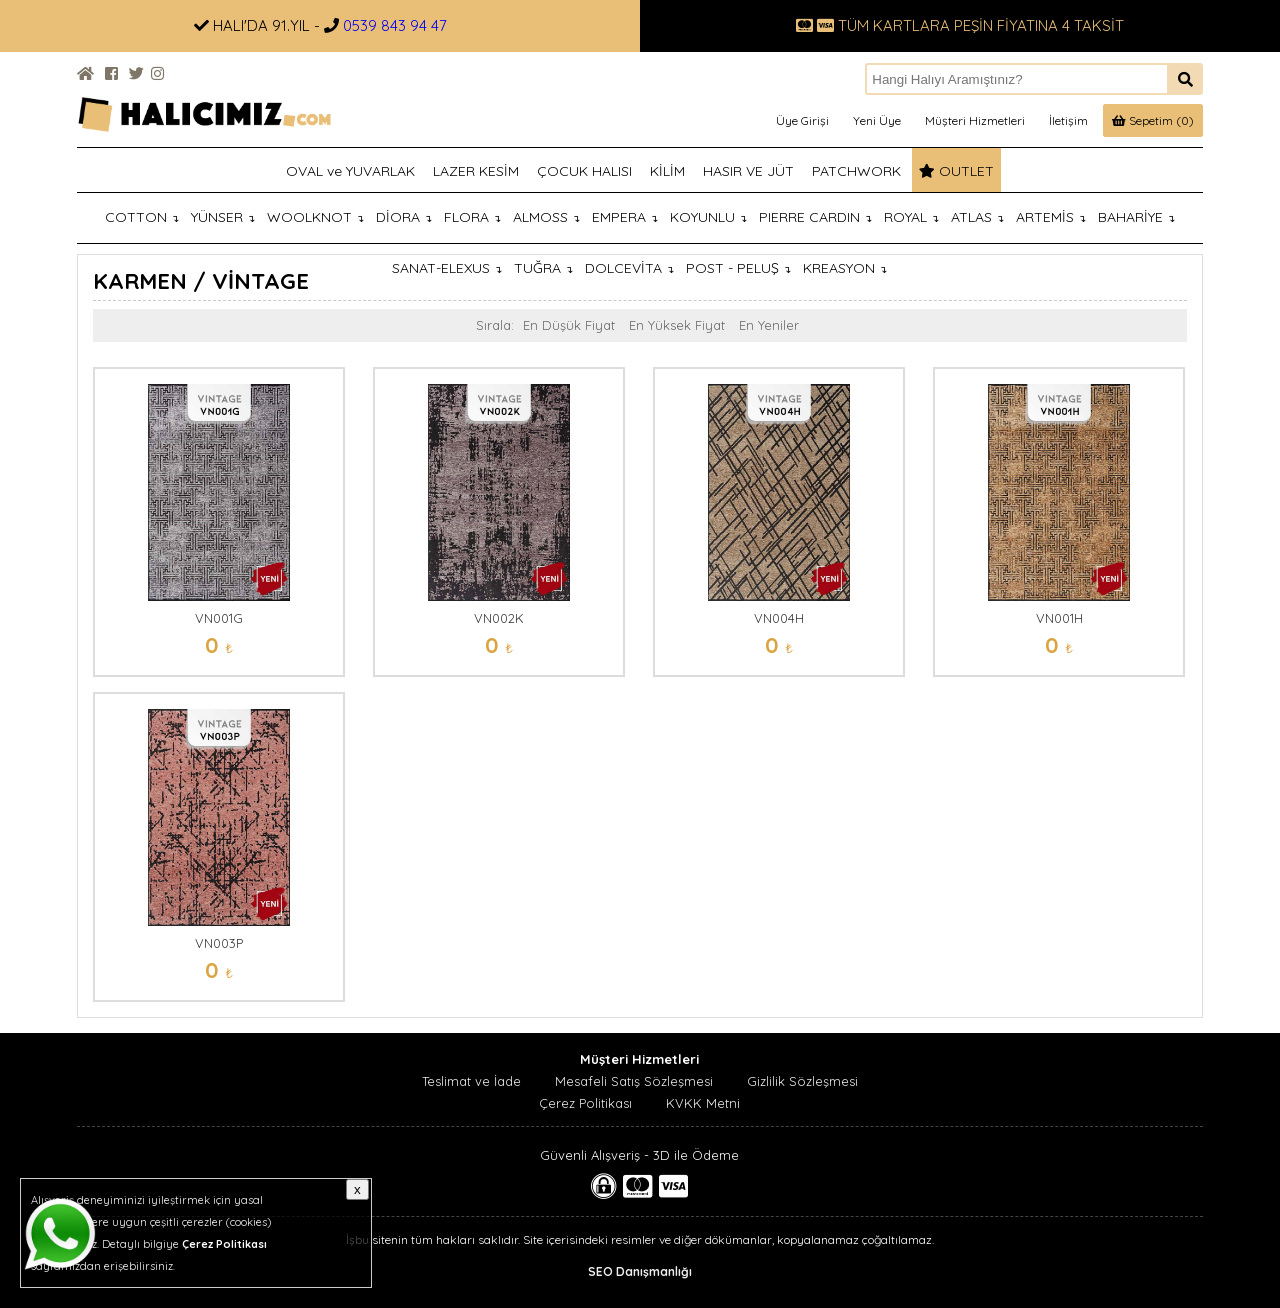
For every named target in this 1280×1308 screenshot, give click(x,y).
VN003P (219, 943)
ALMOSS (546, 217)
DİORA (404, 217)
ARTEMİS (1051, 217)
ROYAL (911, 217)
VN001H (1059, 618)
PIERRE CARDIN (815, 217)
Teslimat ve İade (471, 1081)
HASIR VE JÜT (748, 171)
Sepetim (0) (1153, 120)
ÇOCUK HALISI (584, 171)
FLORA (472, 217)
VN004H (779, 618)
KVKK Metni (703, 1103)
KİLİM (667, 171)
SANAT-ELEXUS (447, 268)
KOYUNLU (708, 217)
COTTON (142, 217)
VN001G (219, 618)
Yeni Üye (877, 120)
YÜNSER (223, 217)
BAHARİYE (1136, 217)
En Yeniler (769, 325)
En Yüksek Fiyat (677, 325)
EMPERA (625, 217)
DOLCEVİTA (629, 268)
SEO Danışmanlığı (640, 1271)
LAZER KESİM (476, 171)
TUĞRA (543, 268)
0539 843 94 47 (395, 25)
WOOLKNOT (315, 217)
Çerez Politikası (585, 1103)
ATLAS (977, 217)
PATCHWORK (856, 171)
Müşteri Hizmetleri (975, 120)
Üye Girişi (802, 120)
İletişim (1068, 120)
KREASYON (845, 268)
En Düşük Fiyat (569, 325)
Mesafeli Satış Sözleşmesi (634, 1081)
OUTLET (956, 171)
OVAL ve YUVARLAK (350, 171)
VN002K (499, 618)
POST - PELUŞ (738, 268)
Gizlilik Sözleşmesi (802, 1081)
